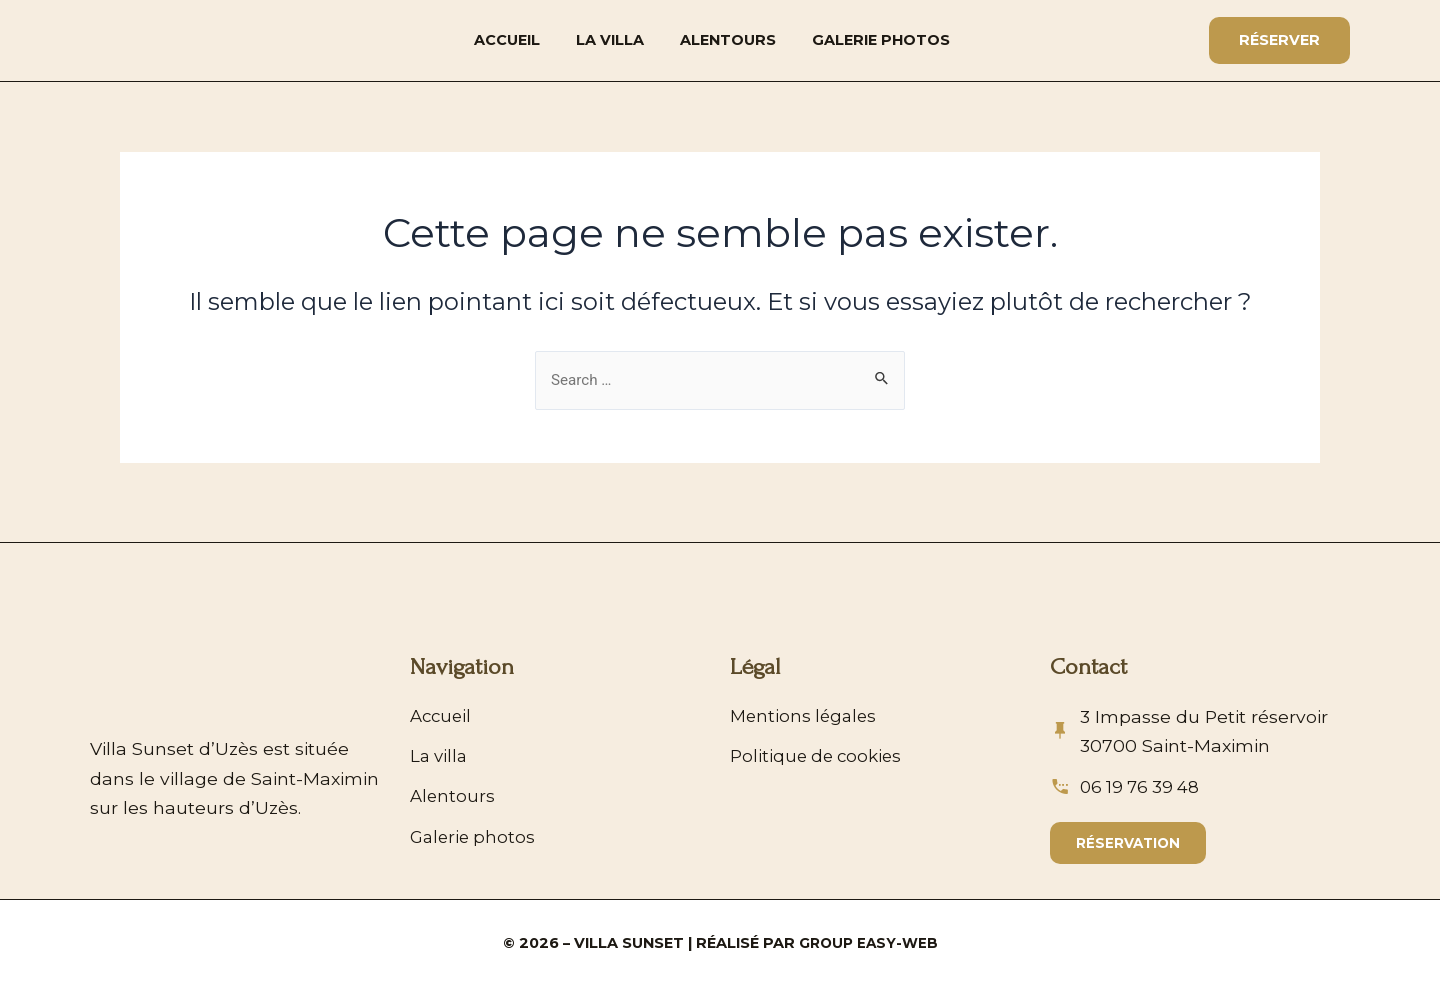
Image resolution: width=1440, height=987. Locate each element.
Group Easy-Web (868, 943)
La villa (610, 40)
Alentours (728, 40)
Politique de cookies (819, 750)
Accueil (507, 40)
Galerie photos (881, 40)
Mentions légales (806, 708)
